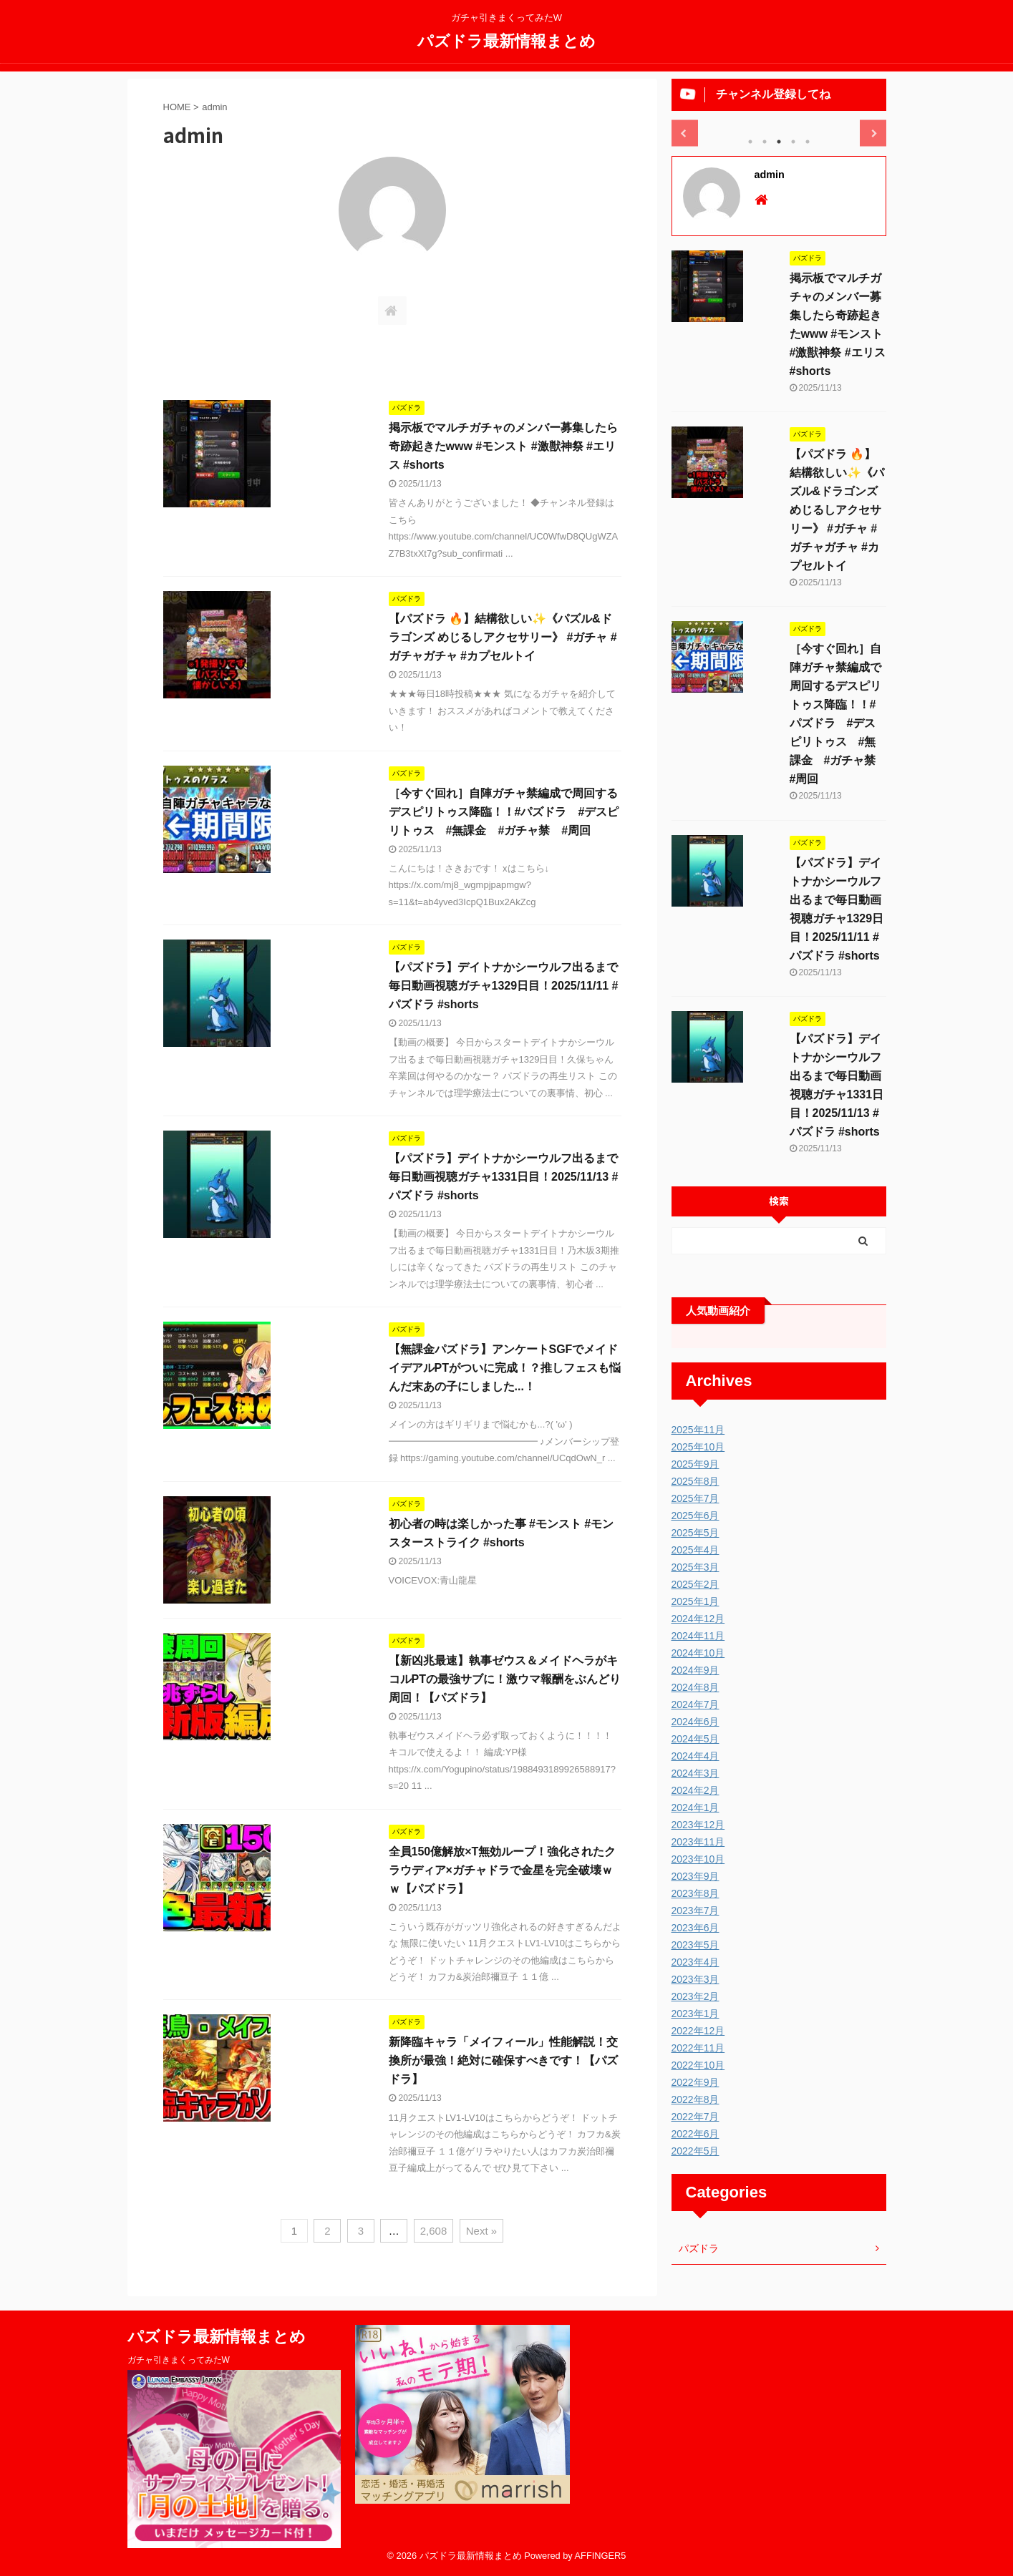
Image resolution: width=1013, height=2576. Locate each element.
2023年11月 (698, 1842)
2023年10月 (698, 1859)
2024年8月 (695, 1687)
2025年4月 (695, 1550)
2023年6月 (695, 1927)
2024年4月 (695, 1756)
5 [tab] (807, 142)
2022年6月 (695, 2134)
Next (873, 133)
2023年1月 (695, 2013)
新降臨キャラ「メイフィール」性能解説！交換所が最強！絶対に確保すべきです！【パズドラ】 (503, 2060)
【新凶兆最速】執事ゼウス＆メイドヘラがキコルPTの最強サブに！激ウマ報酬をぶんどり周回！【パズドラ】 (505, 1679)
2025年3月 (695, 1567)
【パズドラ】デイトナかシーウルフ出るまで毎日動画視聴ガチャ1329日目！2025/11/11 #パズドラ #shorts (504, 985)
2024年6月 (695, 1721)
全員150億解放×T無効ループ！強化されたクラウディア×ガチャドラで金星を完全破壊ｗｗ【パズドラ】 (502, 1870)
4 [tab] (793, 142)
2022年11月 (698, 2048)
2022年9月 (695, 2082)
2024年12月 (698, 1618)
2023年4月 (695, 1962)
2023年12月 (698, 1824)
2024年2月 (695, 1790)
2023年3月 (695, 1979)
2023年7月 (695, 1910)
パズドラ (699, 2248)
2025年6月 (695, 1515)
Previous (685, 133)
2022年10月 (698, 2065)
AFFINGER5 (600, 2555)
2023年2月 (695, 1996)
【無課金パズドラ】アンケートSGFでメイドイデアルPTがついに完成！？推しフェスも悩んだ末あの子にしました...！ (505, 1367)
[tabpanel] (779, 121)
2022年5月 (695, 2151)
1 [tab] (750, 142)
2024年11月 (698, 1635)
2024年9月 (695, 1670)
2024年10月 (698, 1653)
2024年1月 (695, 1807)
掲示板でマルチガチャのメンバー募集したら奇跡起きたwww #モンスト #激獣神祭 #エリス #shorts (503, 446)
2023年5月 (695, 1945)
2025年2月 (695, 1584)
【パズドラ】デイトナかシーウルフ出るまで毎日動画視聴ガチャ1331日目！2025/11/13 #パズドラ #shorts (504, 1176)
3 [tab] (779, 142)
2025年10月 (698, 1447)
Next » (481, 2231)
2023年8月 (695, 1893)
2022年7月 (695, 2116)
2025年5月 (695, 1532)
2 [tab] (764, 142)
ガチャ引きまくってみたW (178, 2360)
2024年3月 (695, 1773)
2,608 (433, 2231)
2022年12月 (698, 2030)
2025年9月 (695, 1464)
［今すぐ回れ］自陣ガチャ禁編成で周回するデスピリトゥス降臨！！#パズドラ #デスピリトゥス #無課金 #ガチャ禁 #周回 (504, 811)
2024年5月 (695, 1739)
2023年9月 (695, 1876)
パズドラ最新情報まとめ (506, 40)
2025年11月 (698, 1429)
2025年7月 (695, 1498)
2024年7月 (695, 1704)
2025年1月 (695, 1601)
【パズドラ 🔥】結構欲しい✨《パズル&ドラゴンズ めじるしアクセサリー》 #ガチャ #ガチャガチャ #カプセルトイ (503, 637)
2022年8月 (695, 2099)
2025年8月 (695, 1481)
